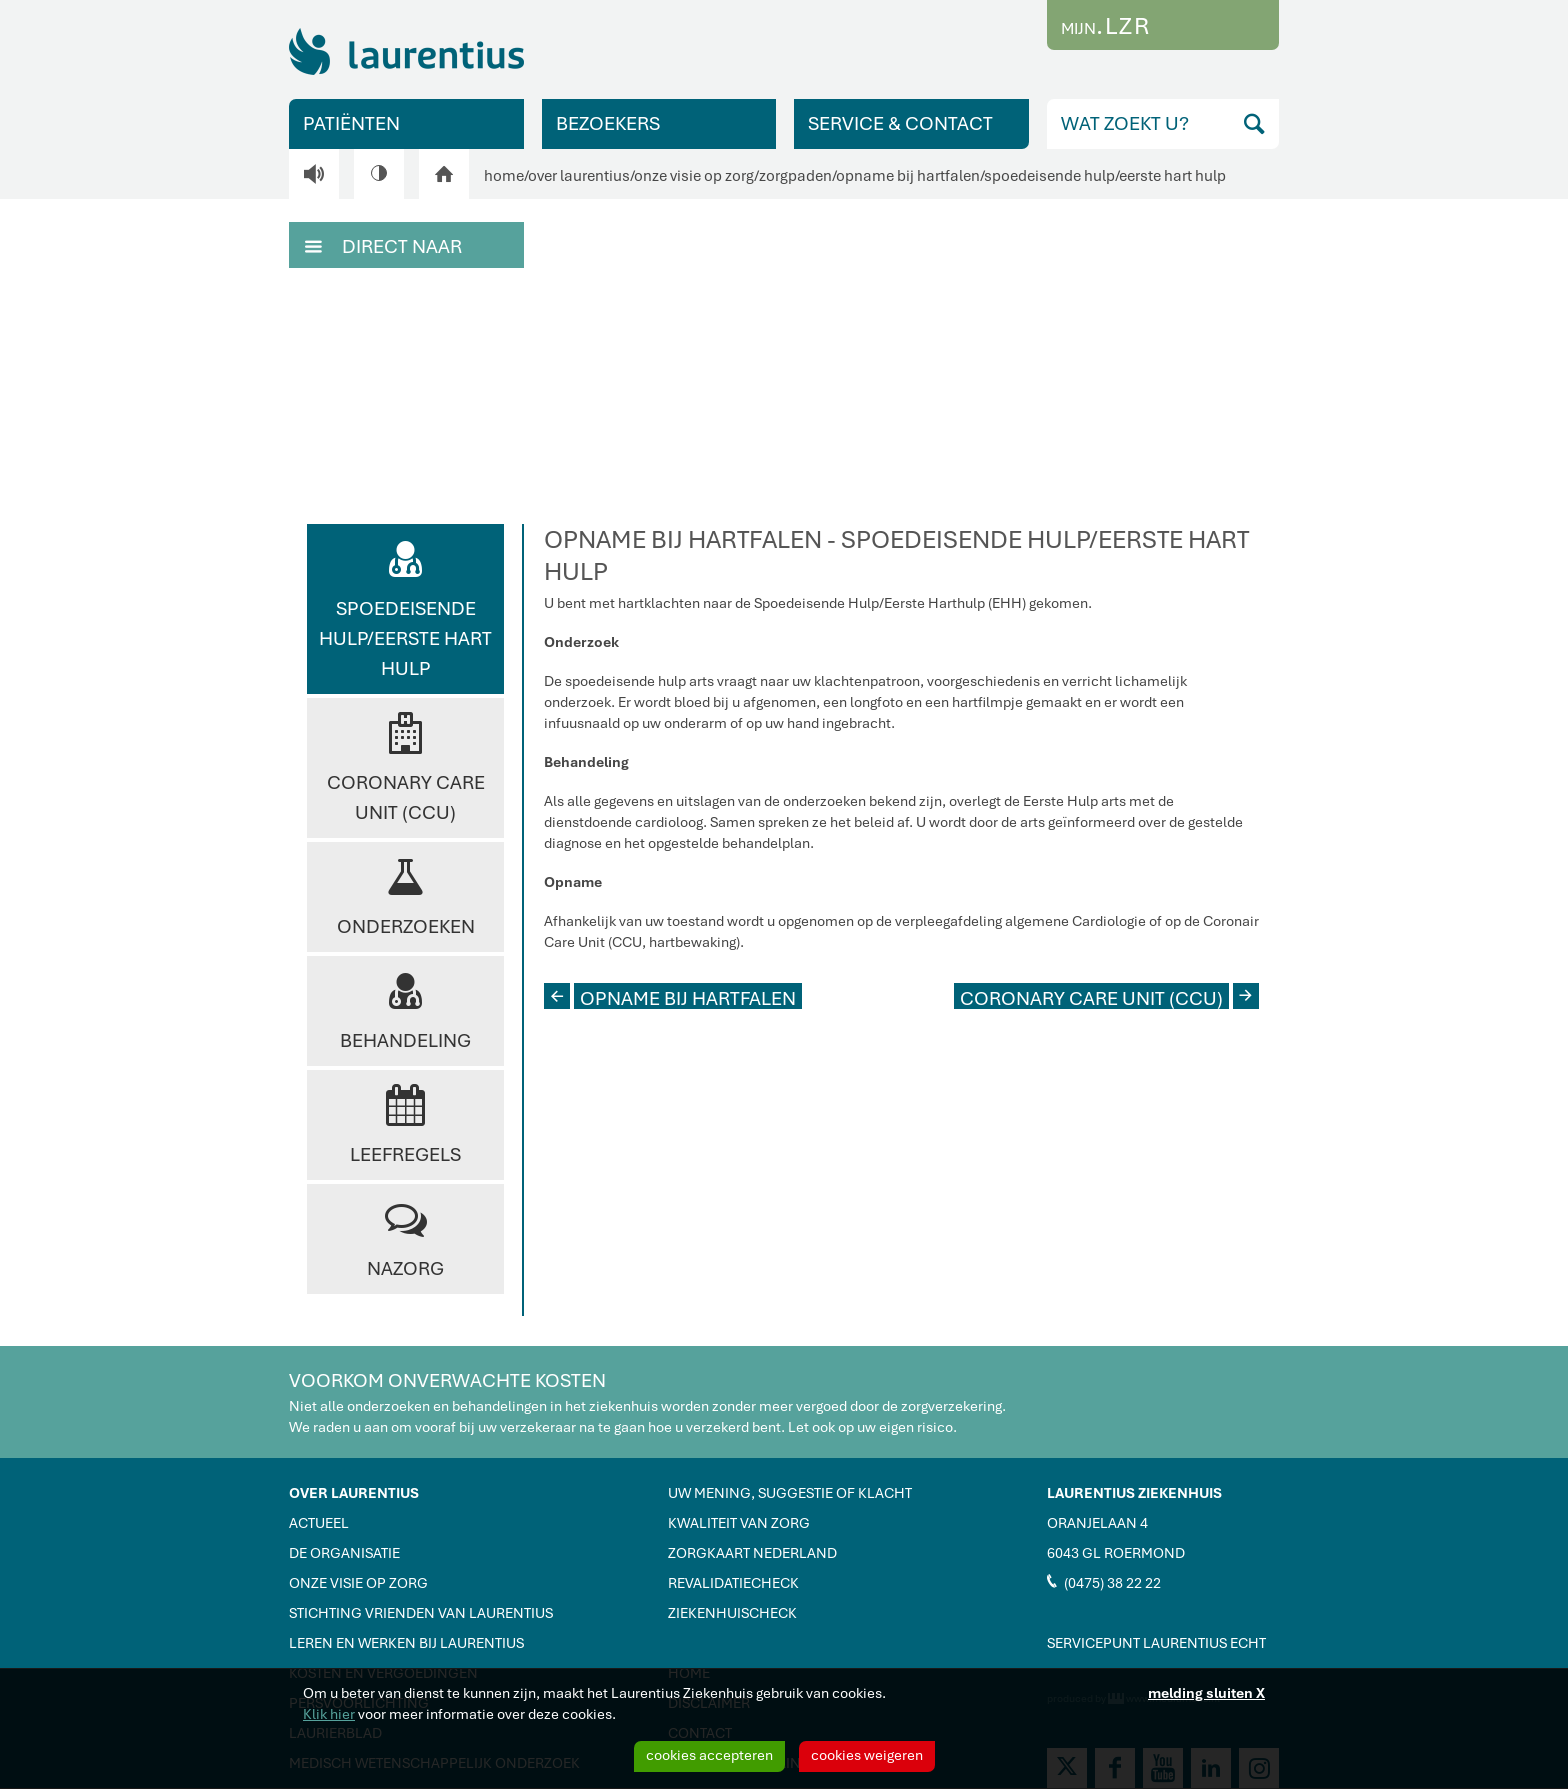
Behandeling (405, 1009)
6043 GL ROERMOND (1116, 1553)
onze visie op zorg (694, 176)
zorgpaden (795, 176)
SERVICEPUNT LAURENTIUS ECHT (1156, 1643)
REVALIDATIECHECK (733, 1583)
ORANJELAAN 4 (1097, 1523)
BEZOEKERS (608, 123)
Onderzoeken (406, 895)
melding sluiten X (1206, 1693)
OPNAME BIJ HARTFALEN (670, 996)
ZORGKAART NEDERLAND (752, 1553)
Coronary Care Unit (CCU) (406, 766)
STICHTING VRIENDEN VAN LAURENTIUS (421, 1613)
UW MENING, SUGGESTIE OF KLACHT (790, 1493)
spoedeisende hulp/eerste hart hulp (1105, 176)
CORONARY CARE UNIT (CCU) (1109, 996)
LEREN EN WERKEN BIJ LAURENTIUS (406, 1643)
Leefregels (405, 1123)
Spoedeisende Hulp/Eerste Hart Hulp (405, 607)
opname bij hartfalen (908, 176)
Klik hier (329, 1714)
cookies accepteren (709, 1755)
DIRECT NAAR (383, 245)
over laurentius (579, 176)
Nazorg (405, 1237)
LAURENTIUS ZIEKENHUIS (1134, 1493)
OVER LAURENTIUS (354, 1493)
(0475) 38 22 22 (1104, 1582)
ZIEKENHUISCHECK (732, 1613)
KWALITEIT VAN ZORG (739, 1523)
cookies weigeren (867, 1755)
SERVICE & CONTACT (900, 123)
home (504, 176)
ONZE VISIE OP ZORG (358, 1583)
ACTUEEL (319, 1523)
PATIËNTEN (351, 123)
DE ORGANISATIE (344, 1553)
